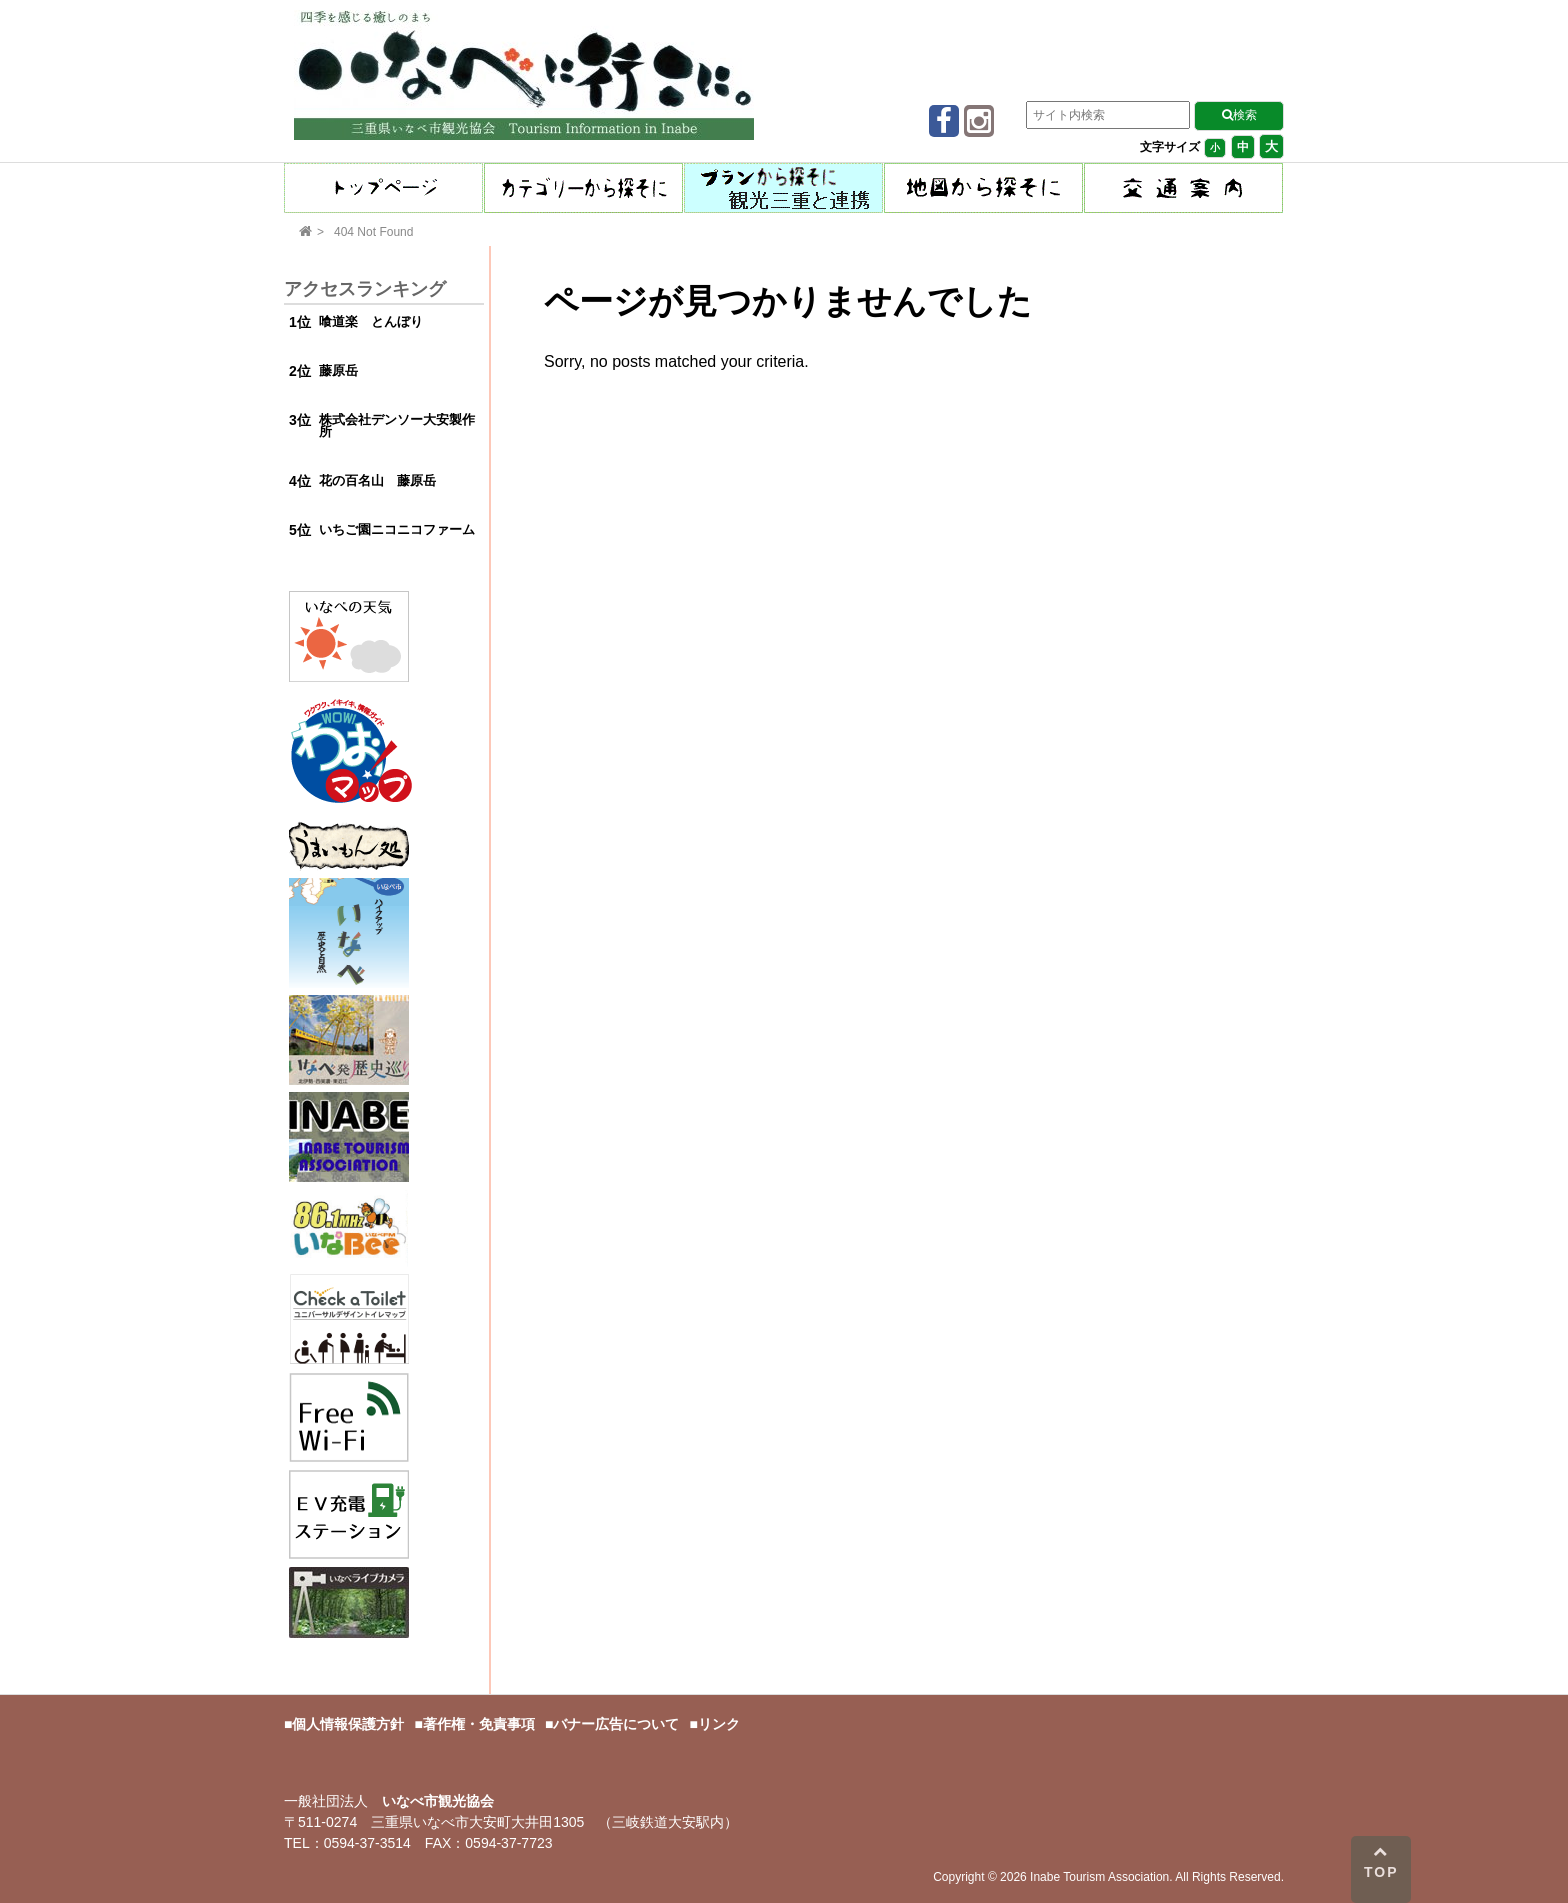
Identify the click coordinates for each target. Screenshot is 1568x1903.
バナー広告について (616, 1724)
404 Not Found (373, 232)
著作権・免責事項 (479, 1724)
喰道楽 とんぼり (371, 321)
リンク (719, 1724)
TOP (1381, 1862)
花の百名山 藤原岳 (377, 480)
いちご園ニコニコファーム (397, 529)
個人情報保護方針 (348, 1724)
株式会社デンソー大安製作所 (397, 426)
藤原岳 (338, 370)
